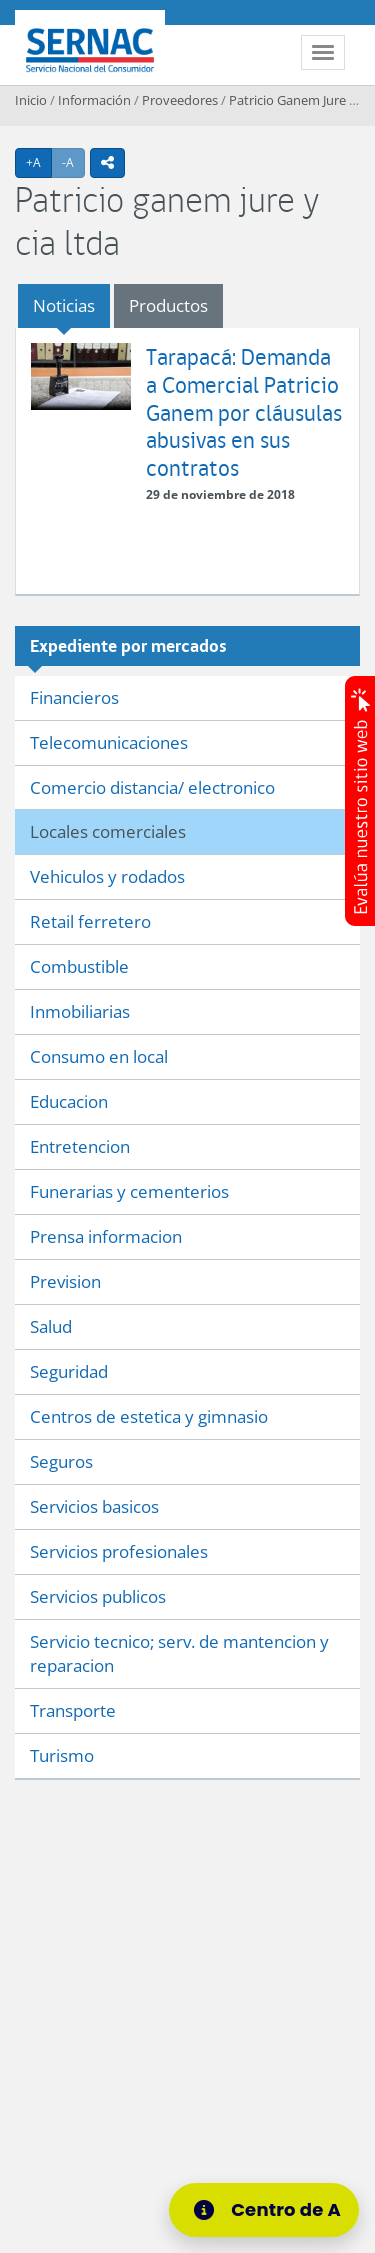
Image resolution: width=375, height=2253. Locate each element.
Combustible (79, 966)
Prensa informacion (106, 1236)
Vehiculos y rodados (107, 876)
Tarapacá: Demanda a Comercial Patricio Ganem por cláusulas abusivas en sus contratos (244, 411)
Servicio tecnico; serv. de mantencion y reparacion (179, 1653)
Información (94, 100)
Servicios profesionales (119, 1551)
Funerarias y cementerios (129, 1191)
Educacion (69, 1101)
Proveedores (180, 100)
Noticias (64, 305)
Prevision (65, 1281)
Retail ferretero (90, 921)
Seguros (61, 1461)
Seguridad (69, 1371)
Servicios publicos (98, 1596)
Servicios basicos (94, 1506)
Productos (168, 305)
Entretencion (80, 1146)
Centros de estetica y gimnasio (149, 1416)
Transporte (73, 1710)
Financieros (74, 697)
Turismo (62, 1755)
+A (39, 162)
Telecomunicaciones (109, 742)
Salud (51, 1326)
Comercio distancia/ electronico (152, 787)
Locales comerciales (108, 831)
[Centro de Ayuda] (273, 2210)
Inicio (31, 100)
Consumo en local (99, 1056)
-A (73, 162)
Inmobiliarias (80, 1011)
